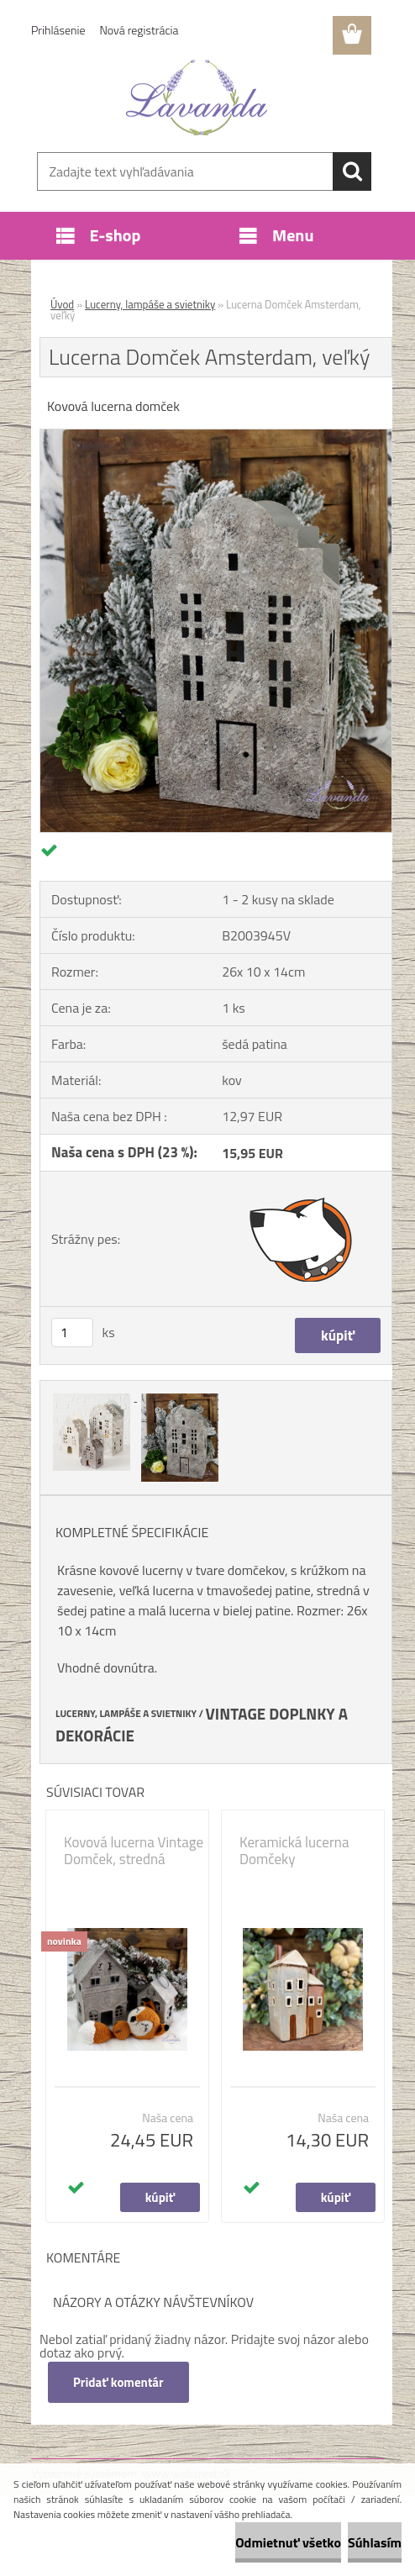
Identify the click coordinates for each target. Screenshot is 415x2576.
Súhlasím (375, 2542)
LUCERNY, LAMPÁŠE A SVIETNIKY (126, 1713)
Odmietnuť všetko (288, 2542)
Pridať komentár (118, 2382)
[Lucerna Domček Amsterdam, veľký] (215, 436)
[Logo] (197, 97)
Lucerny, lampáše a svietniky (150, 304)
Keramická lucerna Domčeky (294, 1850)
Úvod (62, 304)
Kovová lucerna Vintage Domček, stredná (133, 1850)
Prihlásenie (58, 30)
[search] (352, 171)
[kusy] (72, 1332)
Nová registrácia (139, 30)
